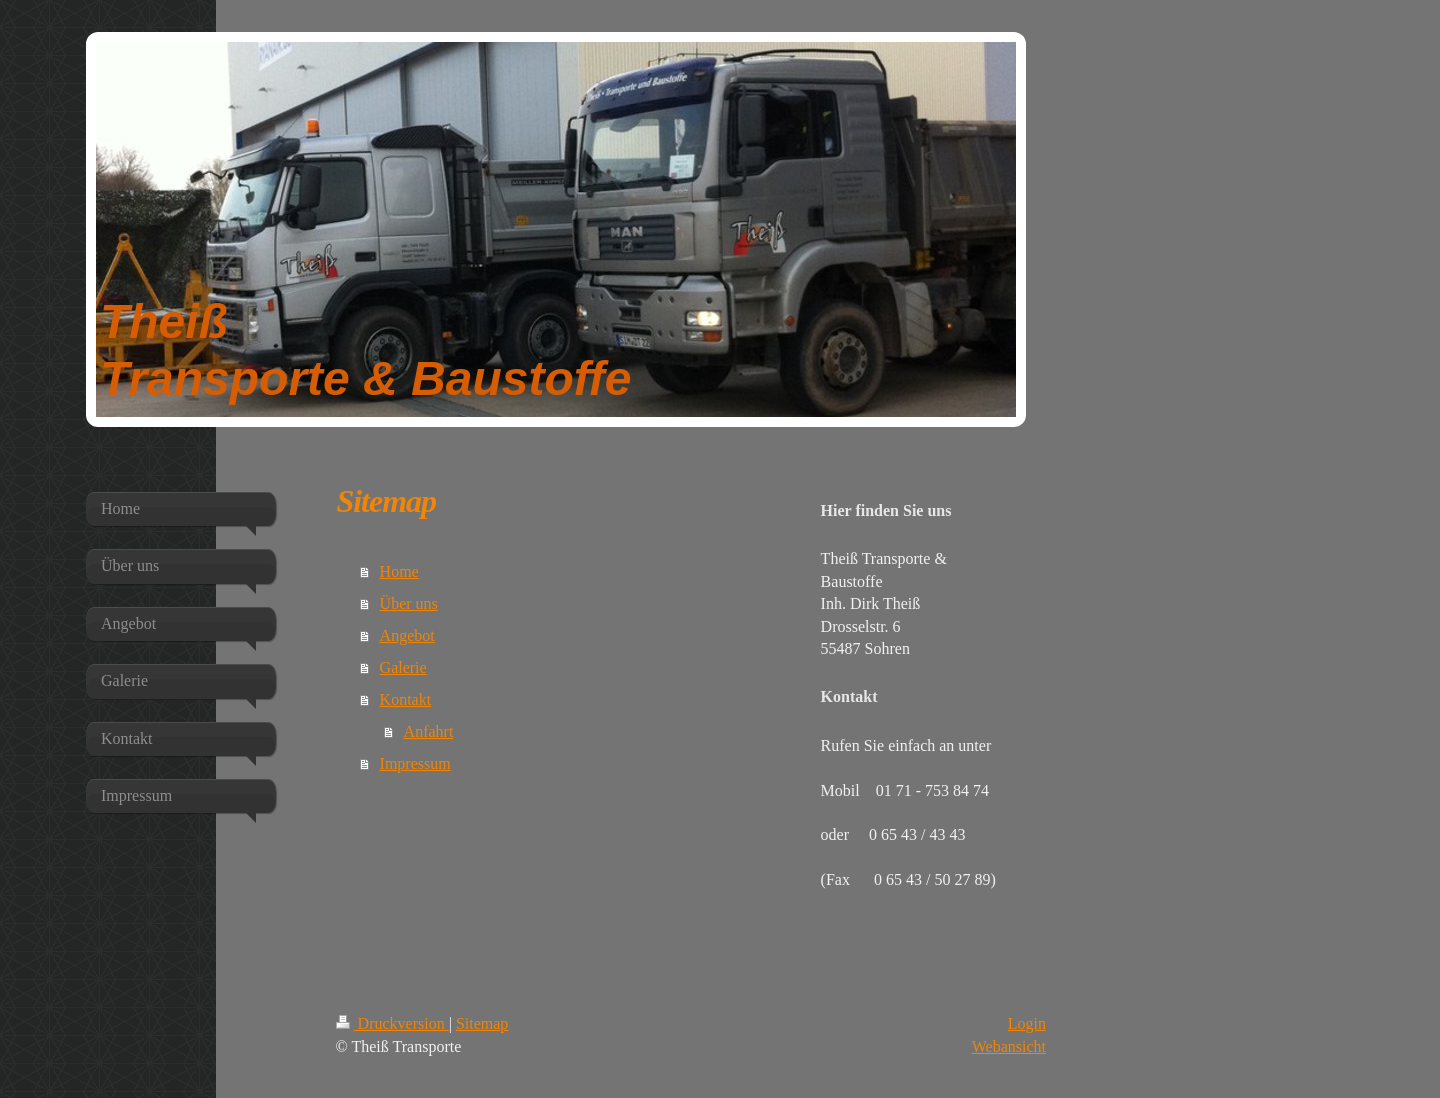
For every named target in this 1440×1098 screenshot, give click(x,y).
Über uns (409, 603)
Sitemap (482, 1023)
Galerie (403, 667)
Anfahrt (429, 731)
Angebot (407, 635)
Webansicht (1009, 1046)
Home (399, 571)
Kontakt (406, 699)
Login (1027, 1023)
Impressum (415, 763)
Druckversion (392, 1023)
